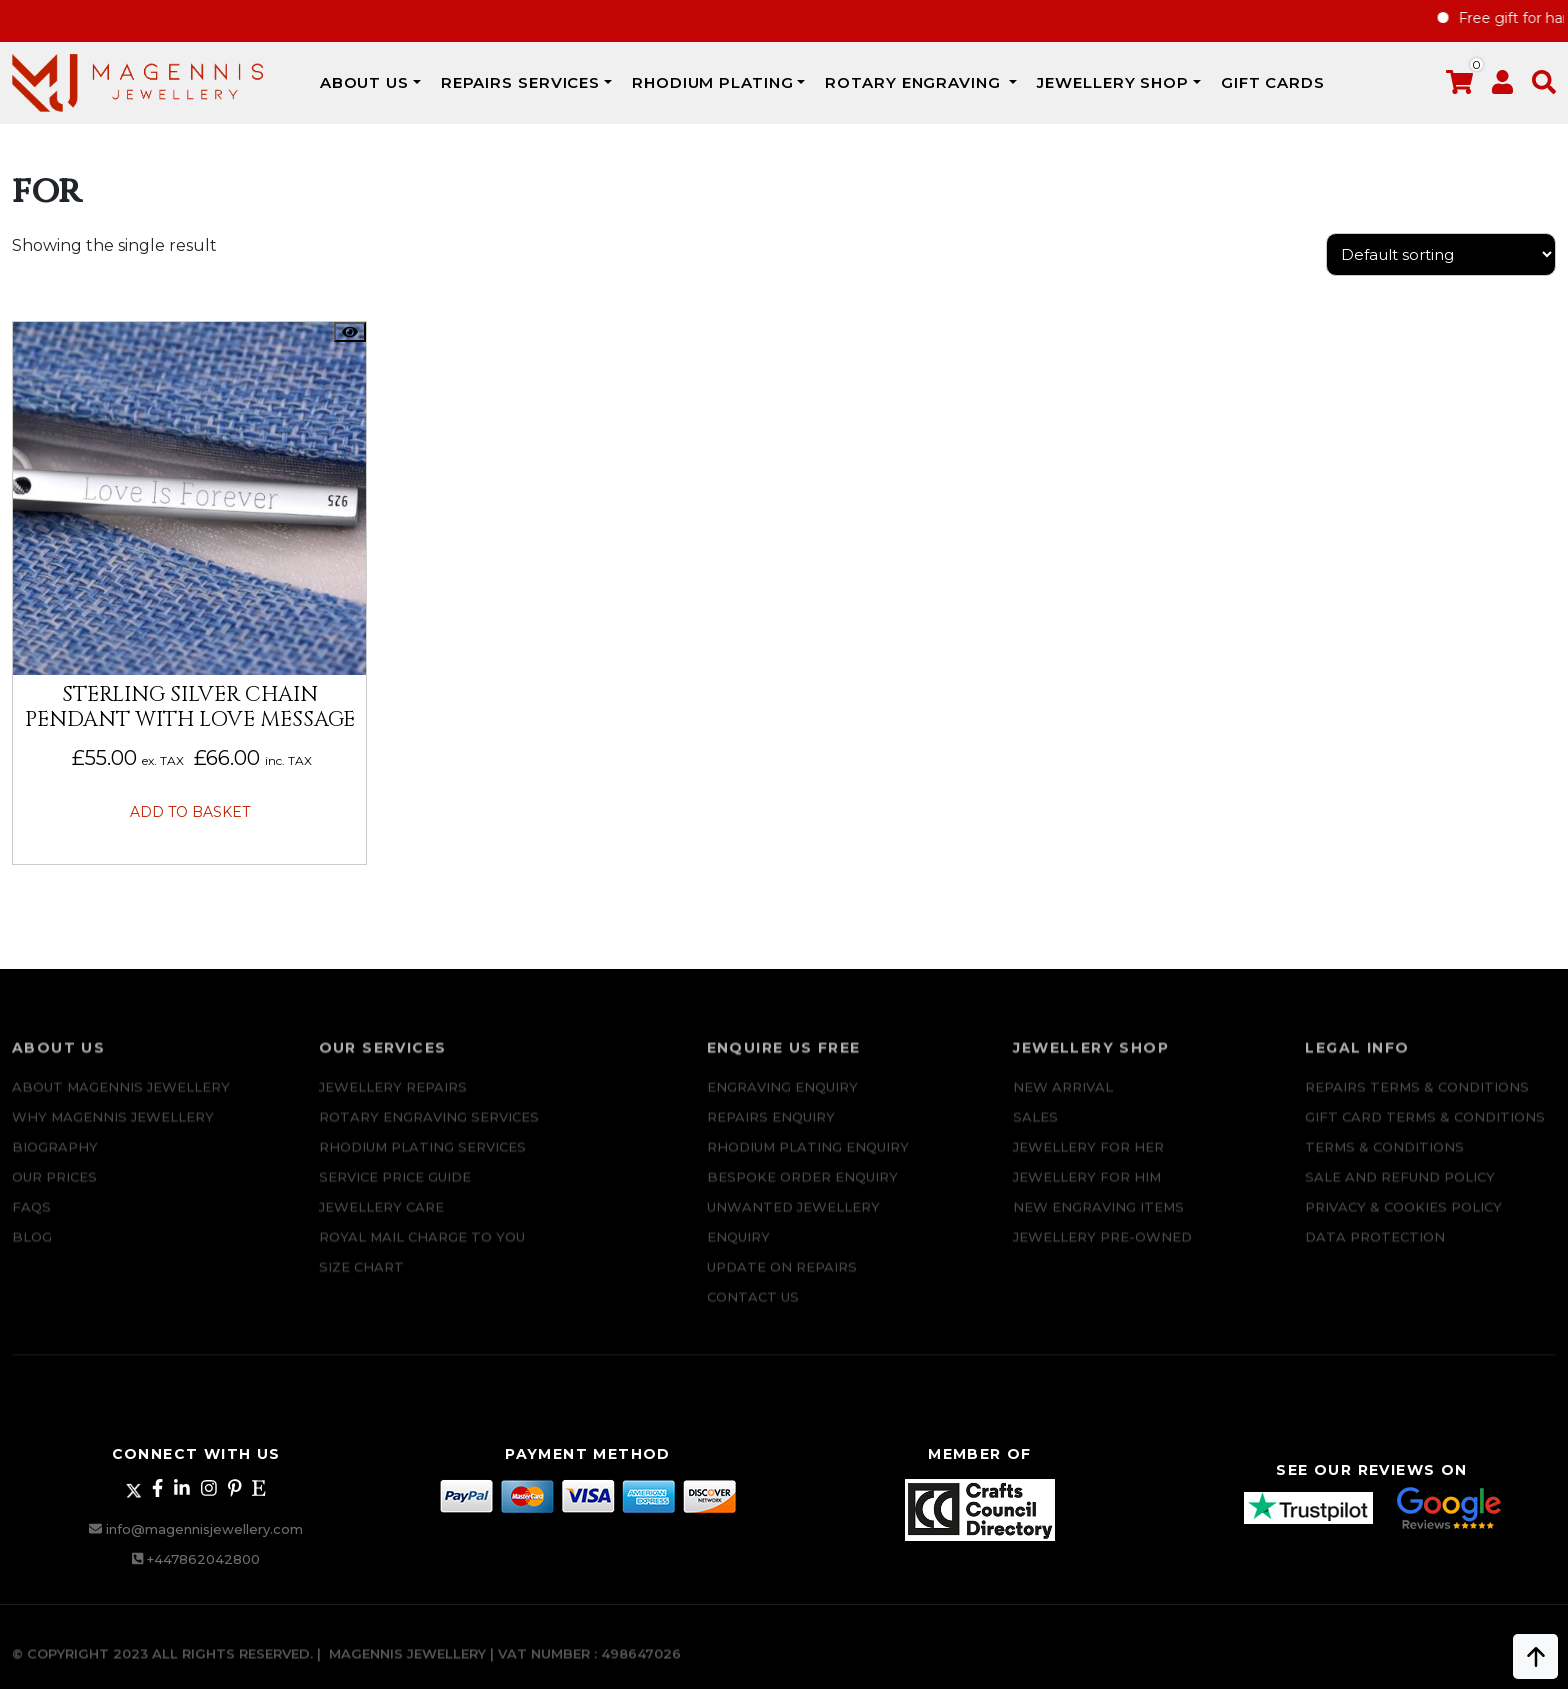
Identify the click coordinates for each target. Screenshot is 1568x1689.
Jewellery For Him (1087, 1191)
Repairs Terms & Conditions (1417, 1101)
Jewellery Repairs (393, 1101)
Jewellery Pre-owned (1102, 1251)
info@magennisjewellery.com (204, 1529)
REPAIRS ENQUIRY (771, 1131)
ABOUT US (364, 82)
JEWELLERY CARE (381, 1221)
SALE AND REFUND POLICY (1400, 1191)
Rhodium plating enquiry (808, 1161)
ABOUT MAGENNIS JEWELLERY (121, 1101)
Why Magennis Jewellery (113, 1131)
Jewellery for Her (1088, 1161)
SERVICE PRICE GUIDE (395, 1191)
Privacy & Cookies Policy (1403, 1221)
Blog (32, 1251)
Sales (1035, 1131)
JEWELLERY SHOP (1113, 82)
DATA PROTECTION (1375, 1251)
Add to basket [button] (190, 812)
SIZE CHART (361, 1281)
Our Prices (54, 1191)
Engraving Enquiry (782, 1101)
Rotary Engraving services (429, 1131)
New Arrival (1063, 1101)
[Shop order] (1441, 254)
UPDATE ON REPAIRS (782, 1281)
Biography (55, 1161)
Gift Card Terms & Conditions (1425, 1131)
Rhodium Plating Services (422, 1161)
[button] (1544, 86)
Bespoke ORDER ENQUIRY (802, 1191)
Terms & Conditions (1384, 1161)
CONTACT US (753, 1311)
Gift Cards (1273, 82)
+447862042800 (203, 1559)
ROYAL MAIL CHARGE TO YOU (422, 1251)
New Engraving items (1098, 1221)
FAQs (31, 1221)
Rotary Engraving (915, 82)
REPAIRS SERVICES (520, 82)
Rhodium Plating (713, 82)
